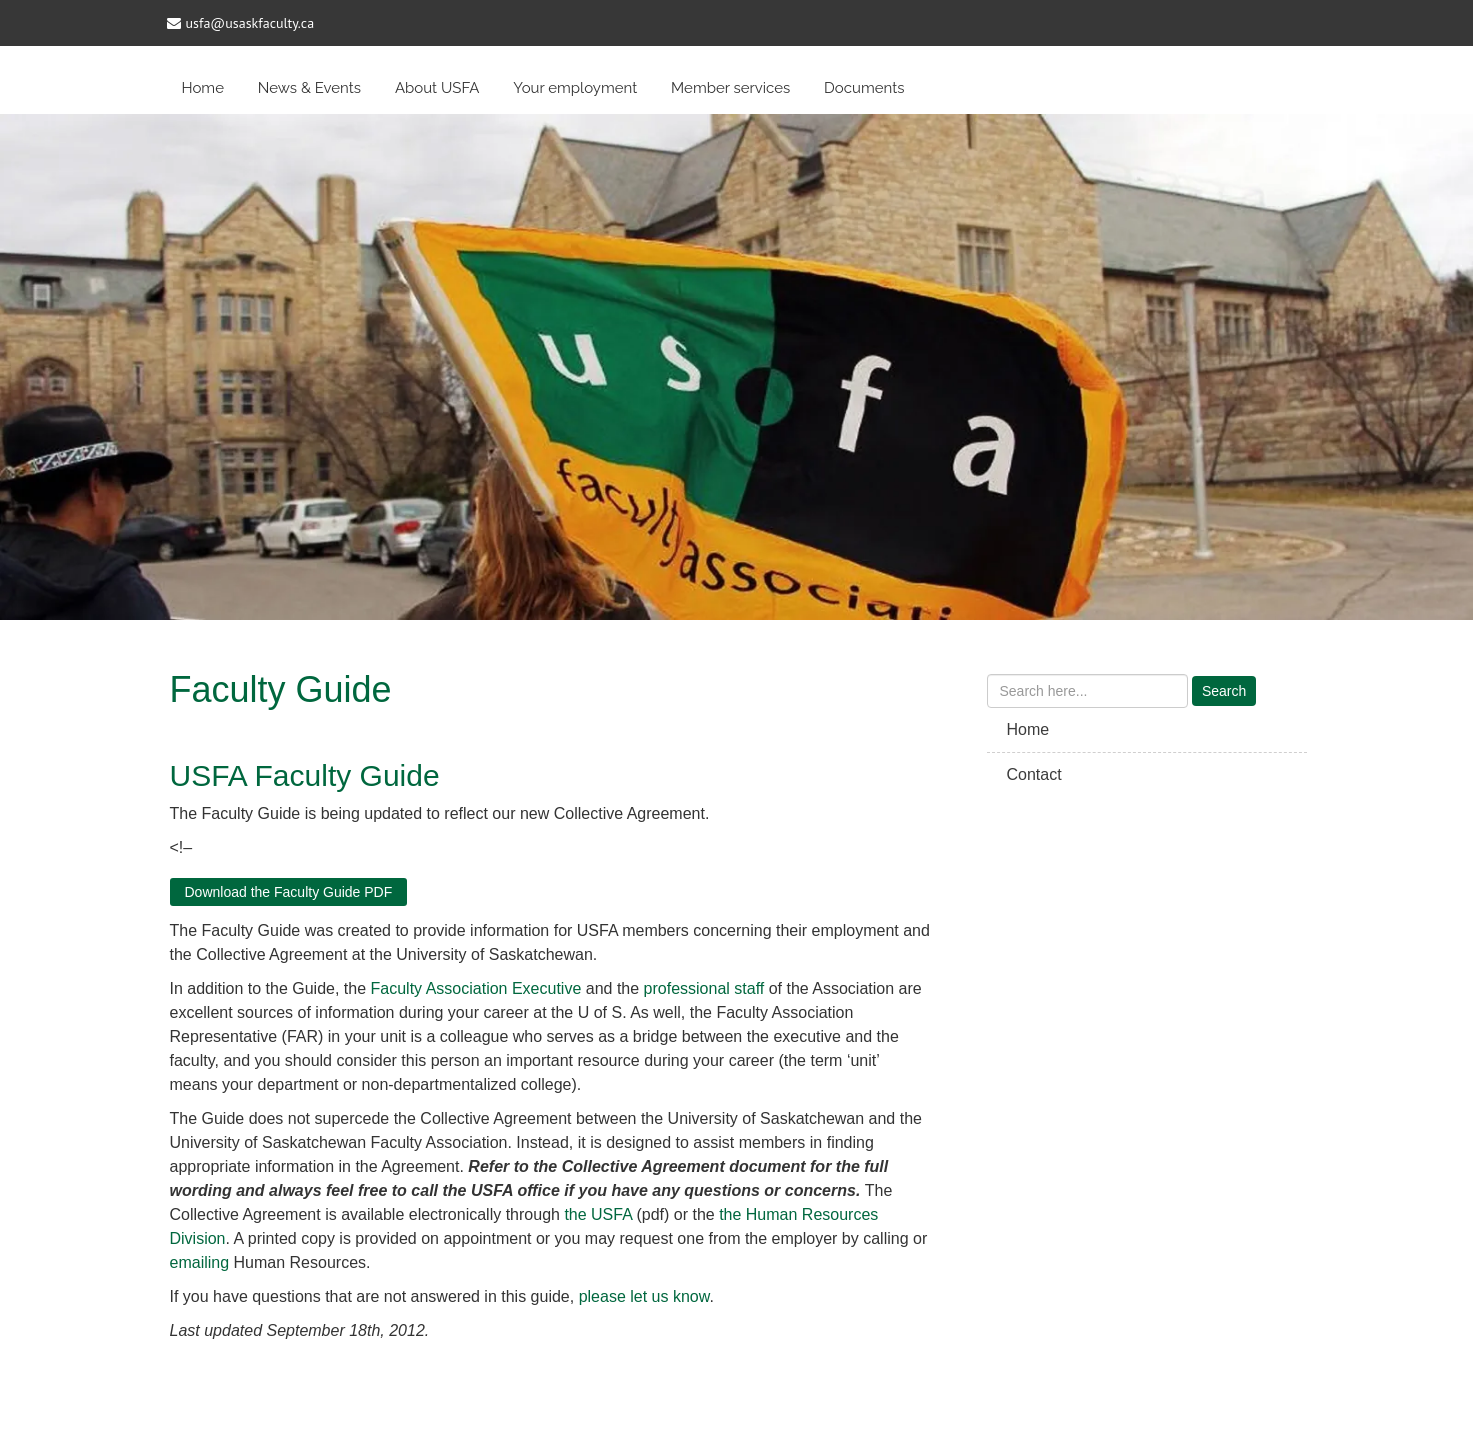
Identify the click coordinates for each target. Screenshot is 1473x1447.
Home (203, 88)
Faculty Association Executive (476, 988)
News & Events (309, 88)
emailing (200, 1262)
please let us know (644, 1296)
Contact (1034, 774)
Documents (864, 88)
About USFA (437, 88)
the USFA (598, 1214)
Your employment (575, 88)
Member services (730, 88)
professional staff (704, 988)
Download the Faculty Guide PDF (289, 892)
